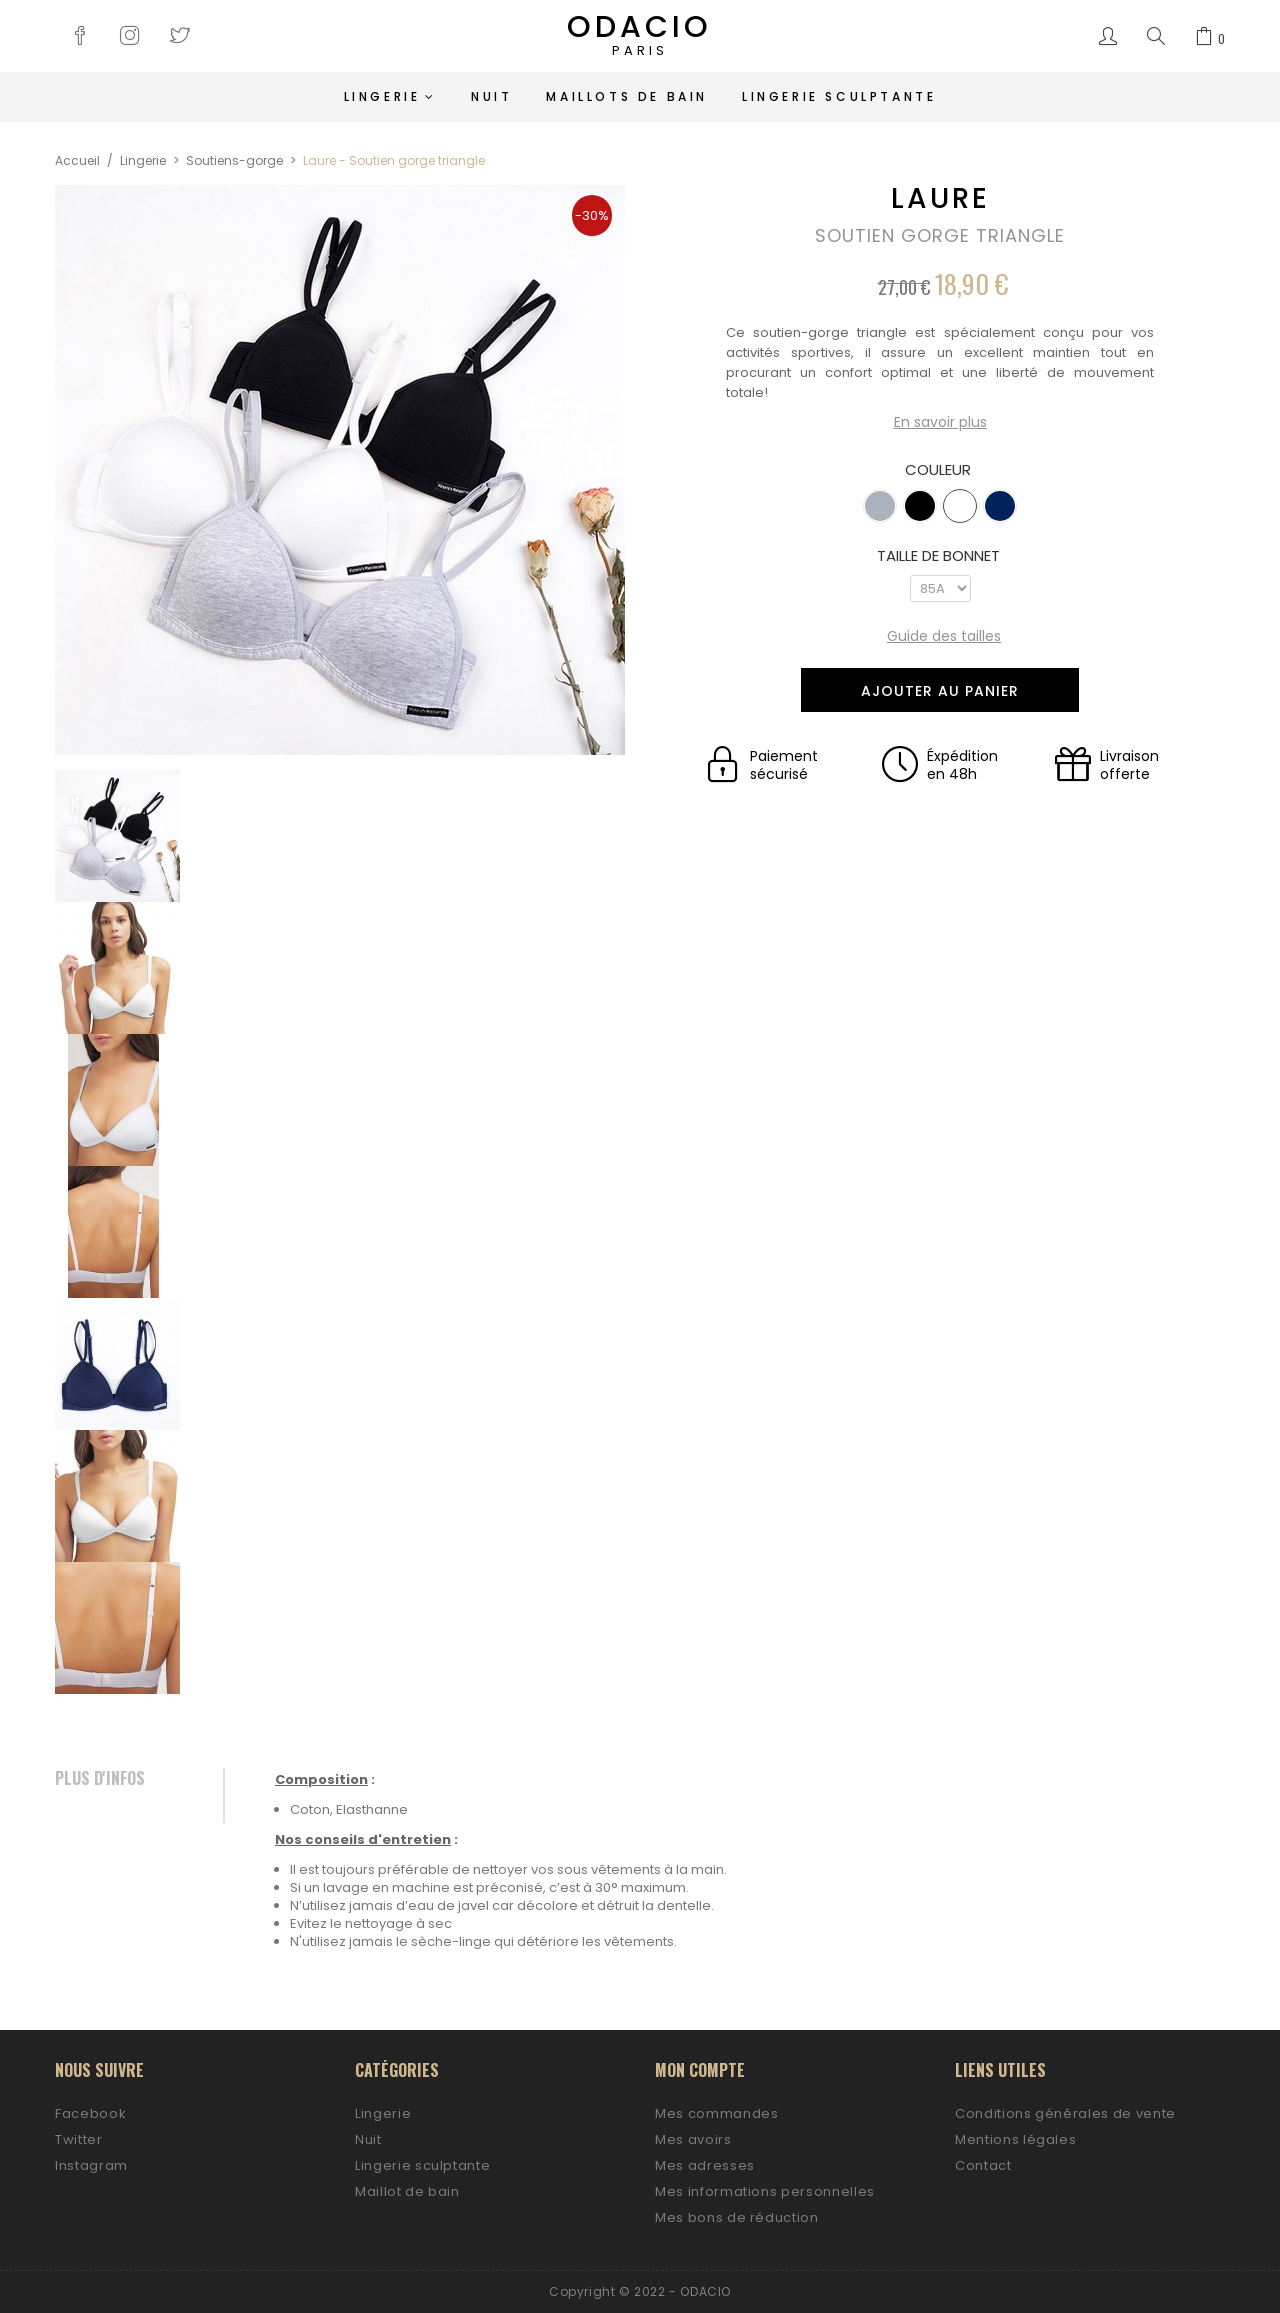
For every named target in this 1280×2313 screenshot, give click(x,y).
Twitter (79, 2139)
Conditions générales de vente (1065, 2113)
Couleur (940, 470)
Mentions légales (1015, 2139)
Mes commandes (716, 2113)
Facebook (90, 2113)
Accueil (77, 160)
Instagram (91, 2165)
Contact (983, 2165)
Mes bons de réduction (737, 2217)
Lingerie (143, 160)
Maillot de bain (407, 2191)
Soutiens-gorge (234, 160)
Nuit (368, 2139)
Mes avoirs (693, 2139)
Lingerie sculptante (422, 2165)
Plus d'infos (100, 1779)
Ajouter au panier (940, 691)
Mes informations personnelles (765, 2191)
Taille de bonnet (940, 556)
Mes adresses (705, 2165)
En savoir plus (940, 422)
